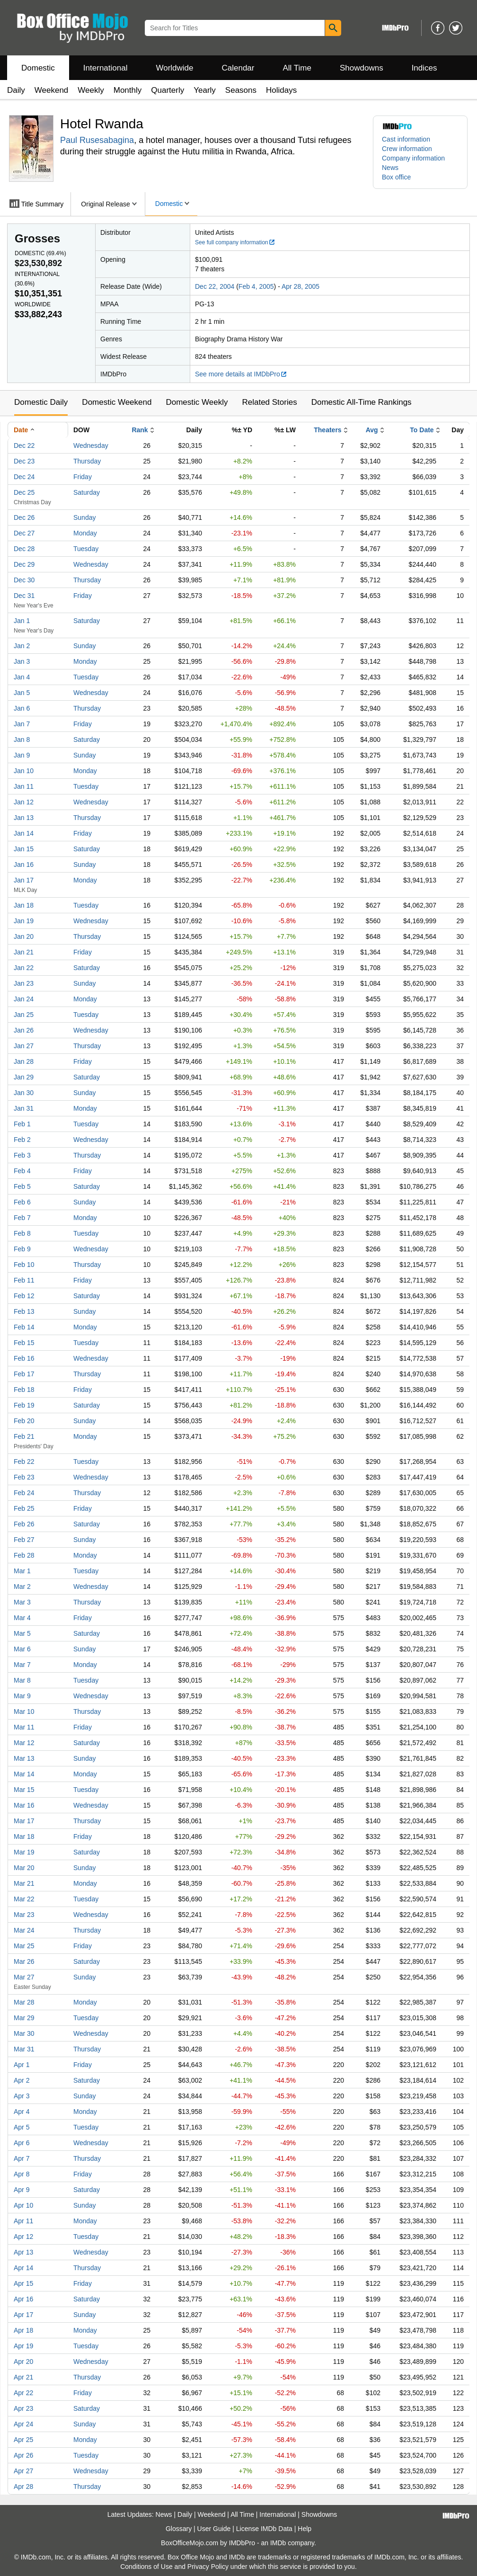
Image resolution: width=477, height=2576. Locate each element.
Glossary (179, 2528)
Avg (372, 430)
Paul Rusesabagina (97, 140)
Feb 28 (24, 1555)
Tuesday (85, 549)
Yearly (205, 90)
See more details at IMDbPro (241, 374)
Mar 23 (24, 1914)
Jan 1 (22, 620)
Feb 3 (22, 1155)
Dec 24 (24, 477)
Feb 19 (24, 1405)
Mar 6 (22, 1649)
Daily (16, 90)
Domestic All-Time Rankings (361, 402)
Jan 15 (24, 849)
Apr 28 (23, 2486)
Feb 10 (24, 1264)
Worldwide (174, 67)
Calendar (238, 67)
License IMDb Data (264, 2528)
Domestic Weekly (197, 402)
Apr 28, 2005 (300, 286)
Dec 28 (24, 549)
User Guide (214, 2528)
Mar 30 (24, 2033)
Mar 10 (24, 1711)
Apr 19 (23, 2346)
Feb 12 (24, 1296)
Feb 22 (24, 1461)
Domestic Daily (41, 402)
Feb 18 (24, 1389)
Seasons (240, 90)
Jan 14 (24, 833)
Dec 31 (24, 595)
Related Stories (269, 402)
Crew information (407, 148)
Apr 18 (23, 2330)
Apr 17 (23, 2314)
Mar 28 (24, 2002)
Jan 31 (24, 1108)
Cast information (406, 139)
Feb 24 (24, 1493)
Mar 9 (22, 1696)
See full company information (235, 242)
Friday (82, 477)
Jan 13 (24, 817)
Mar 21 (24, 1883)
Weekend (52, 90)
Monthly (128, 90)
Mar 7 (22, 1664)
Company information (413, 158)
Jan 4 (22, 677)
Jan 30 (24, 1092)
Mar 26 (24, 1961)
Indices (424, 67)
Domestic (38, 67)
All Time (297, 67)
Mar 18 (24, 1836)
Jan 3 (22, 661)
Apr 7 (21, 2158)
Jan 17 (24, 880)
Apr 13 (23, 2252)
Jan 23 (24, 983)
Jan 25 (24, 1014)
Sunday (84, 517)
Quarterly (167, 90)
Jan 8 (22, 739)
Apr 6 (21, 2143)
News (390, 167)
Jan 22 (24, 968)
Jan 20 (24, 936)
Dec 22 (24, 445)
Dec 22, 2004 (214, 286)
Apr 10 (23, 2205)
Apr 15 (23, 2283)
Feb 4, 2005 (256, 286)
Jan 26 (24, 1030)
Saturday (86, 492)
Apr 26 (23, 2455)
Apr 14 (23, 2268)
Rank (140, 430)
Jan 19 (24, 921)
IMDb (278, 2543)
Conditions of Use (146, 2566)
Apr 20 (23, 2361)
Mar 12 (24, 1743)
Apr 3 (21, 2096)
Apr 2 (21, 2080)
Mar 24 (24, 1930)
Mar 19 (24, 1852)
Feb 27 (24, 1539)
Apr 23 (23, 2408)
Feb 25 (24, 1508)
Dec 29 (24, 564)
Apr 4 (21, 2111)
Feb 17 (24, 1374)
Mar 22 (24, 1899)
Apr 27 (23, 2471)
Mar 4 (22, 1618)
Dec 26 (24, 517)
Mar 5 (22, 1633)
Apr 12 (23, 2236)
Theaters (327, 430)
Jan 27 (24, 1046)
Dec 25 (24, 492)
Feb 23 (24, 1477)
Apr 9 (21, 2189)
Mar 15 (24, 1789)
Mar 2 (22, 1586)
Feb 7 (22, 1217)
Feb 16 (24, 1358)
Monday (85, 533)
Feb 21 (24, 1436)
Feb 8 (22, 1233)
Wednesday (90, 445)
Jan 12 (24, 802)
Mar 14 (24, 1774)
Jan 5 (22, 692)
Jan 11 (24, 786)
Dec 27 (24, 533)
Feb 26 (24, 1524)
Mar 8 (22, 1680)
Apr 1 (21, 2064)
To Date (421, 430)
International (105, 67)
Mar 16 (24, 1805)
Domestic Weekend (116, 402)
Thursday (87, 461)
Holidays (281, 90)
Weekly (91, 90)
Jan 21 (24, 952)
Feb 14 (24, 1327)
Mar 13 (24, 1758)
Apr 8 (21, 2174)
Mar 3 (22, 1602)
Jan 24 (24, 999)
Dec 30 (24, 580)
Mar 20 (24, 1868)
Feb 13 (24, 1311)
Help (304, 2528)
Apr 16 (23, 2299)
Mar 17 (24, 1821)
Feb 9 (22, 1249)
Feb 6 (22, 1202)
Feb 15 (24, 1342)
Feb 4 (22, 1171)
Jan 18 (24, 905)
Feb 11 (24, 1280)
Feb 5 (22, 1186)
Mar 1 (22, 1571)
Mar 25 (24, 1946)
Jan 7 (22, 724)
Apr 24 (23, 2424)
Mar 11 (24, 1727)
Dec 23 (24, 461)
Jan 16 (24, 864)
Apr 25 (23, 2439)
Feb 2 (22, 1139)
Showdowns (361, 67)
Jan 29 (24, 1077)
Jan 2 (22, 646)
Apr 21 (23, 2377)
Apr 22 (23, 2393)
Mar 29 (24, 2018)
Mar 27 (24, 1977)
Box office (396, 177)
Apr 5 (21, 2127)
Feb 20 (24, 1421)
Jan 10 (24, 771)
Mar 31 (24, 2049)
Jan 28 (24, 1061)
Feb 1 (22, 1124)
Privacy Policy (208, 2566)
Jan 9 (22, 755)
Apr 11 (23, 2221)
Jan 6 (22, 708)
